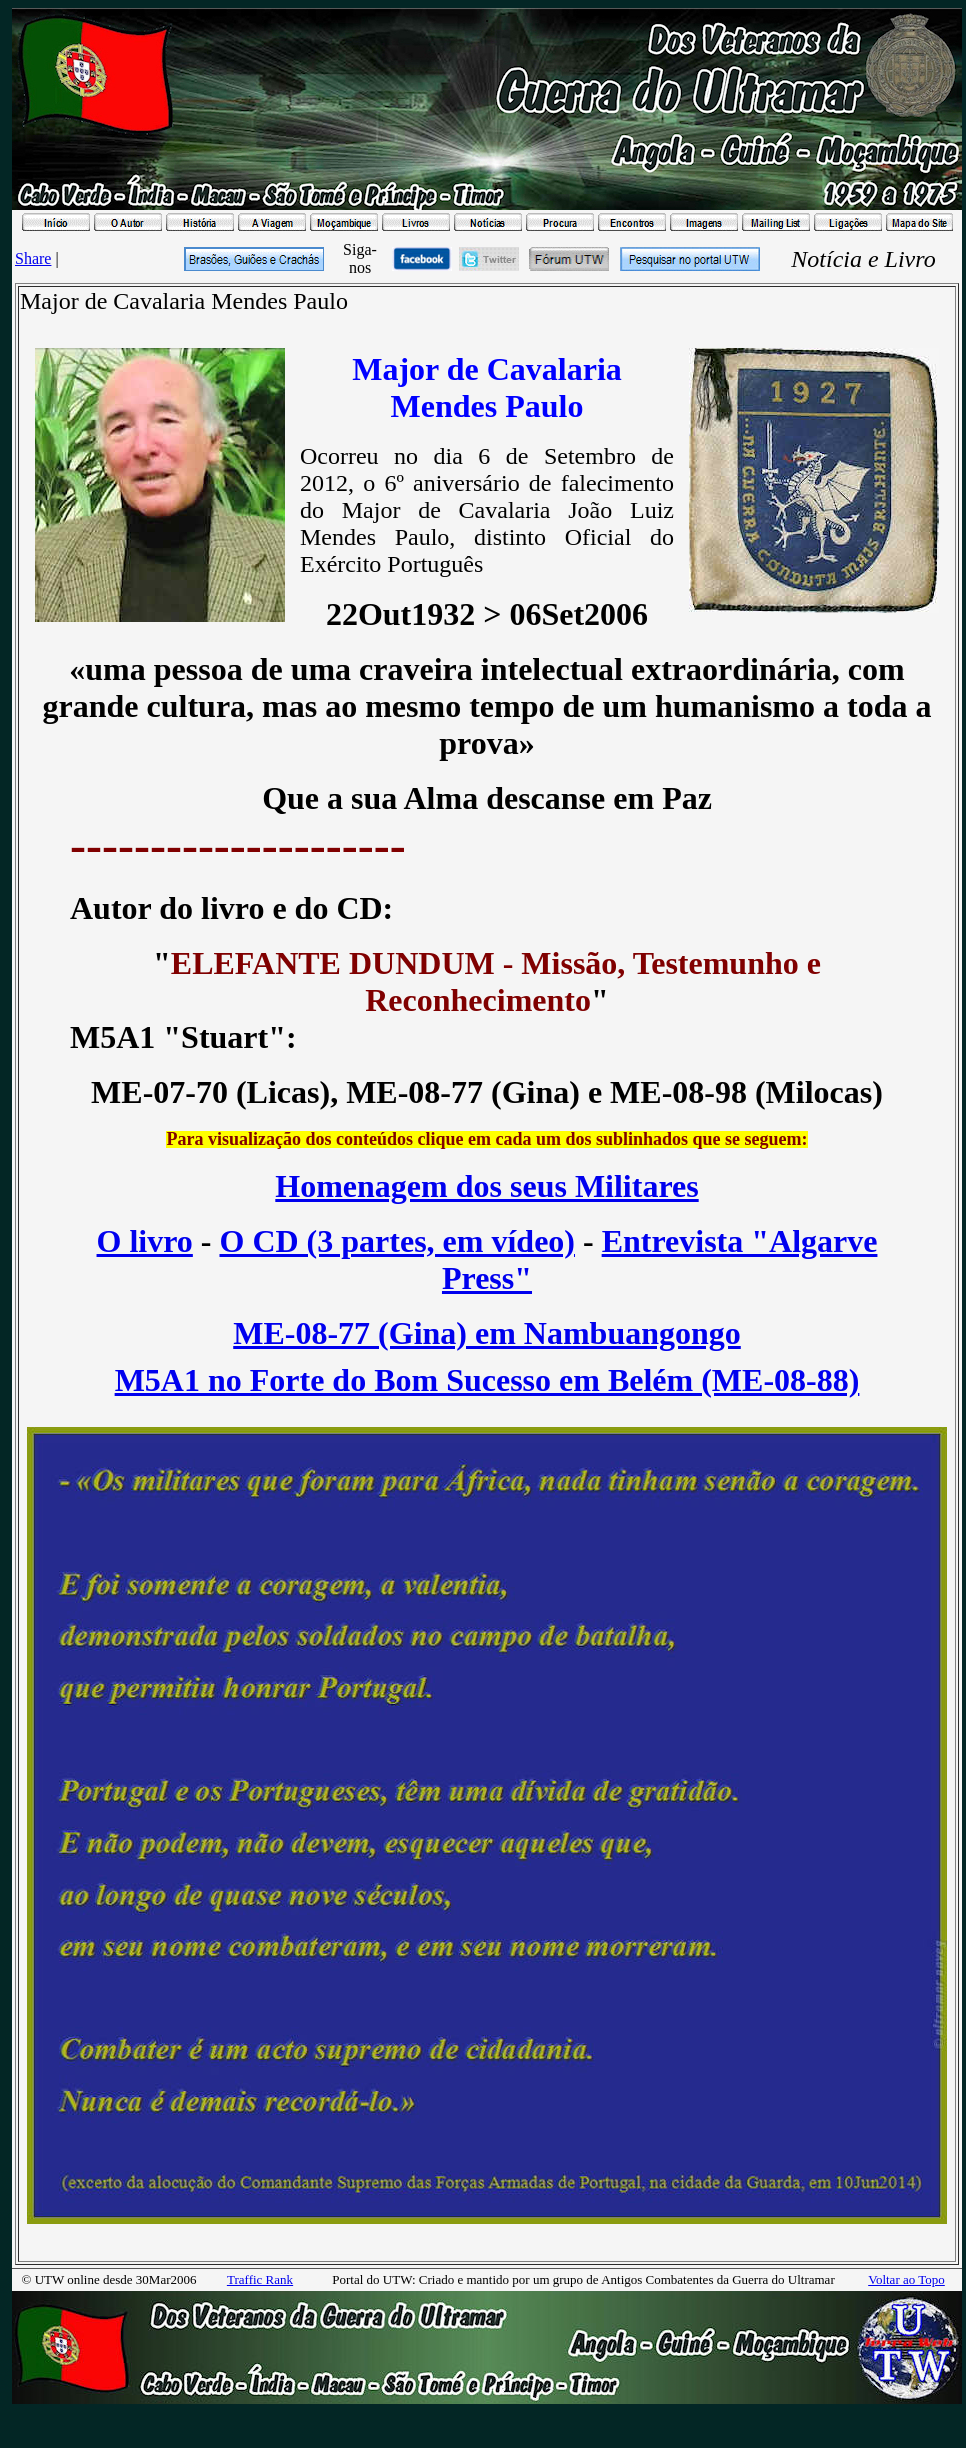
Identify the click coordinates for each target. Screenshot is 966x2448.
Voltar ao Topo (906, 2279)
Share (33, 258)
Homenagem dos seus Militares (486, 1186)
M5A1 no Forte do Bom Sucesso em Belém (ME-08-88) (487, 1380)
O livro (145, 1241)
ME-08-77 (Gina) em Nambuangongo (487, 1333)
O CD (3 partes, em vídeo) (397, 1241)
